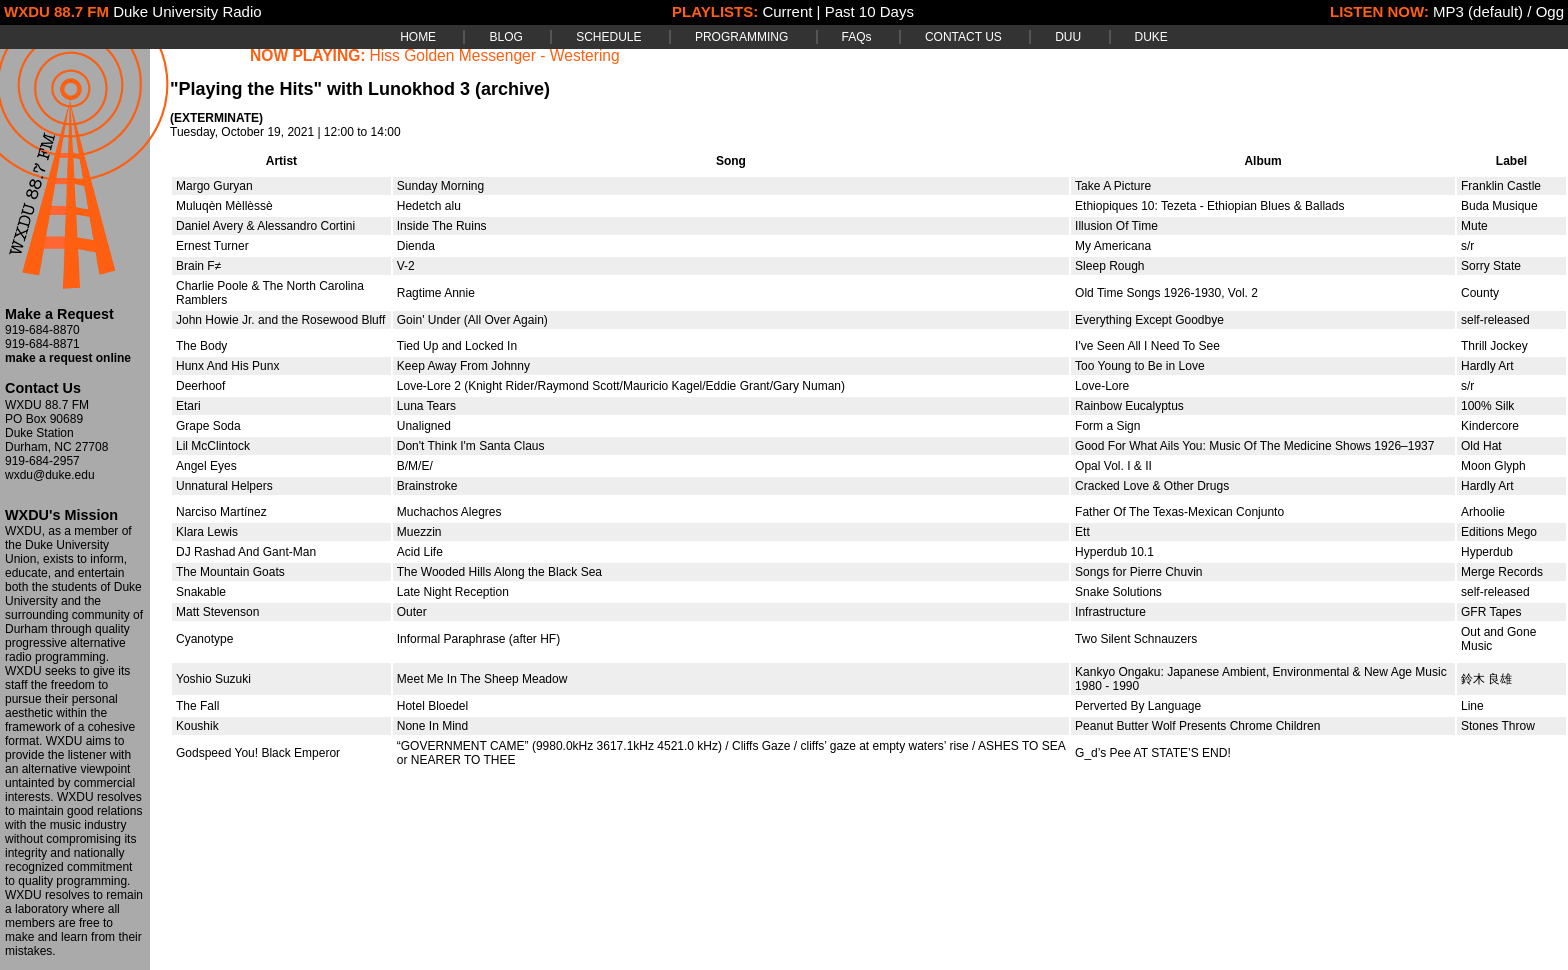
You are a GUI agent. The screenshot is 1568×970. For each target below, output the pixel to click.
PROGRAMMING (741, 37)
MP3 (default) (1478, 11)
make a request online (68, 358)
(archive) (512, 89)
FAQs (857, 37)
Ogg (1550, 11)
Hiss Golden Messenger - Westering (495, 55)
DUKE (1151, 37)
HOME (418, 37)
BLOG (505, 37)
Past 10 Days (869, 11)
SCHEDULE (608, 37)
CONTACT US (963, 37)
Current (787, 11)
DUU (1068, 37)
